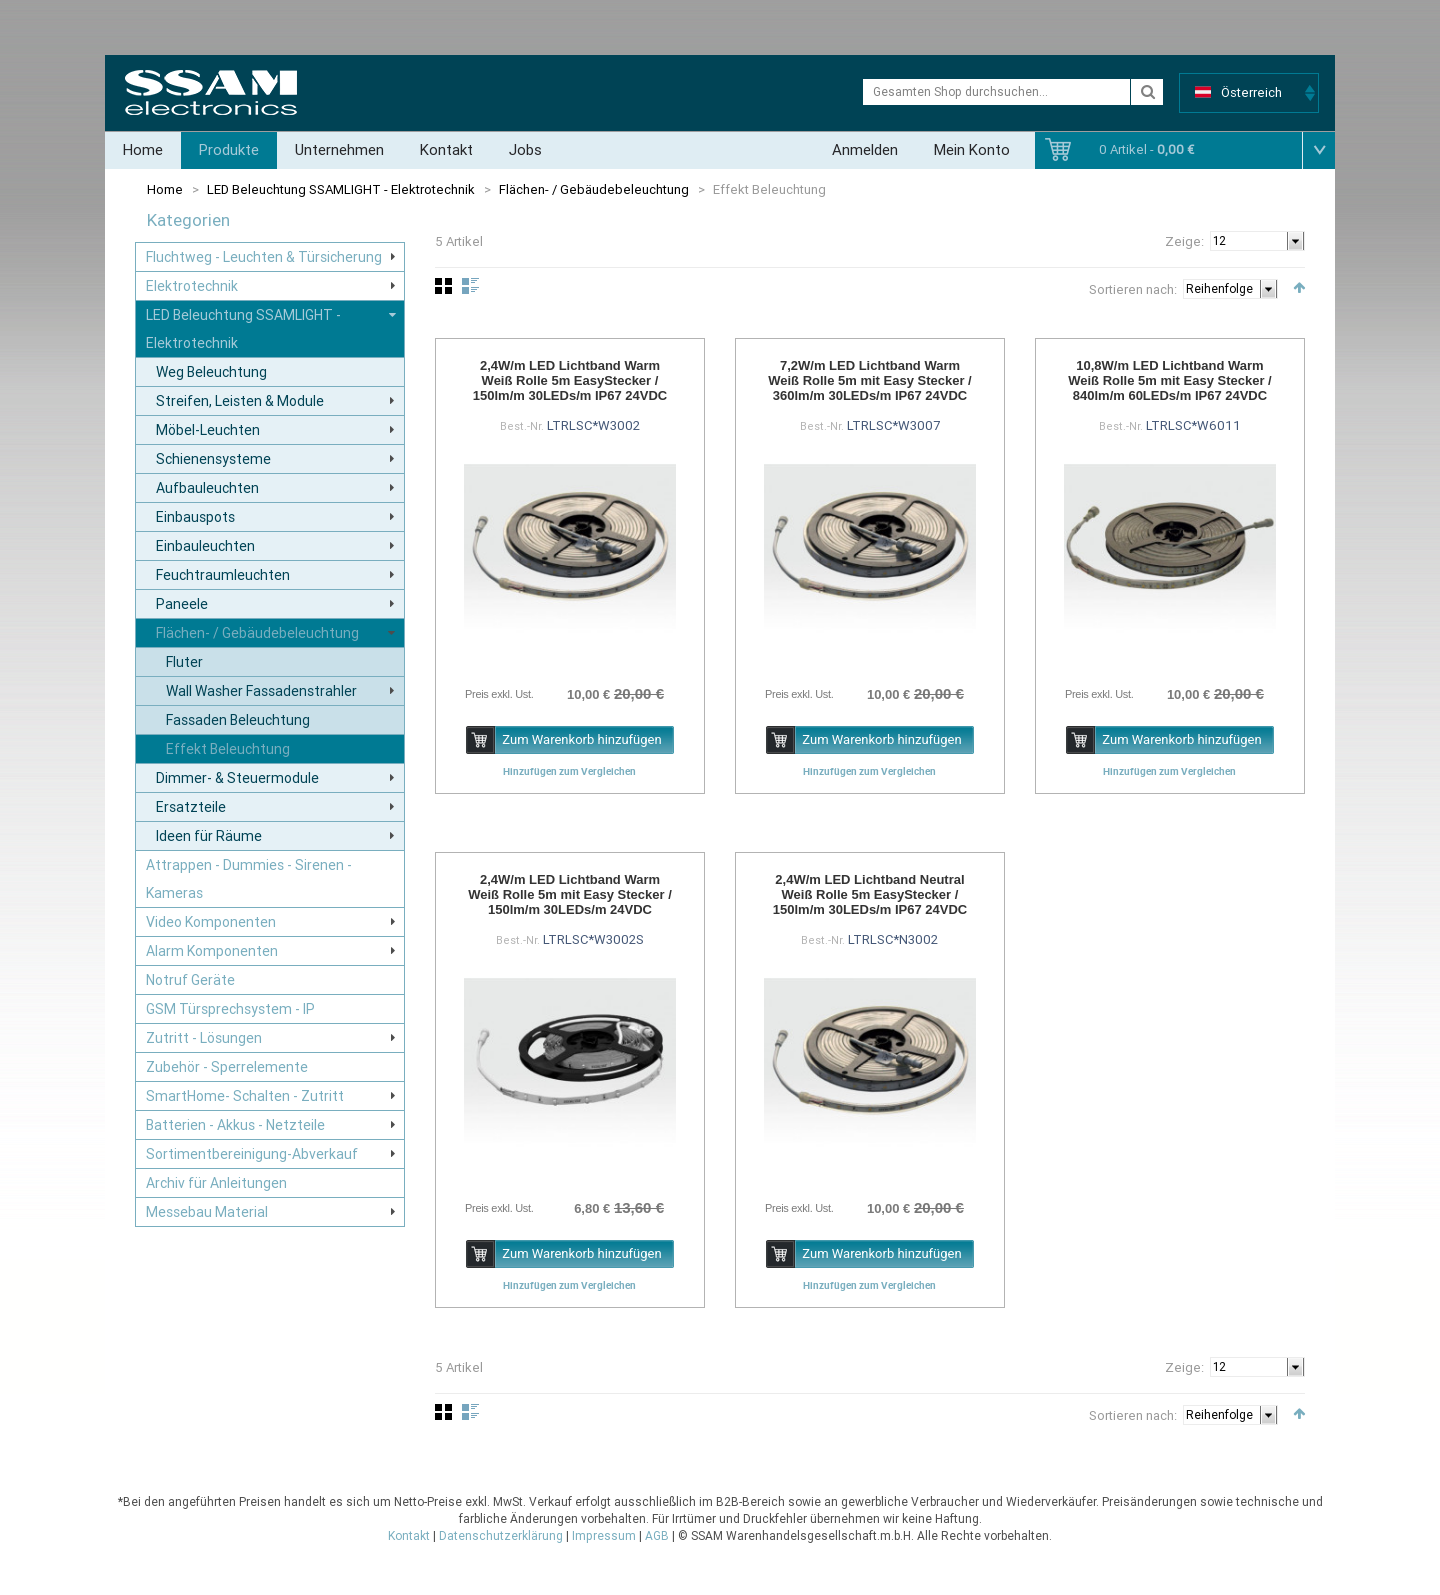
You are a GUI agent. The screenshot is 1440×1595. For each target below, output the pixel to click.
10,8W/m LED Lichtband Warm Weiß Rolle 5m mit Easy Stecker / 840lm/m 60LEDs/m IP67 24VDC (1170, 380)
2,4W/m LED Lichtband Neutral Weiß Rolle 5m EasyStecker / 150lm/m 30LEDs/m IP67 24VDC (870, 894)
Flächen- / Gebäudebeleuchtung (594, 189)
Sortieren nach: (1133, 289)
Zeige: (1184, 241)
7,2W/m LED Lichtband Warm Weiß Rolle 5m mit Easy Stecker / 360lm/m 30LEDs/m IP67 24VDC (870, 380)
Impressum (604, 1536)
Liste (470, 286)
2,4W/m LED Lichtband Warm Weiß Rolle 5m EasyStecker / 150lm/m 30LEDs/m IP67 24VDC (570, 380)
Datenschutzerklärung (501, 1536)
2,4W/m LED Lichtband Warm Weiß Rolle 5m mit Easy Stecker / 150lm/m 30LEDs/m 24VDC (570, 894)
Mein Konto (972, 150)
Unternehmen (339, 150)
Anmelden (865, 150)
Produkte (229, 150)
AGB (657, 1536)
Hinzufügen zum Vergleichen (569, 771)
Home (143, 150)
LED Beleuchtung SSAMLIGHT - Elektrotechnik (341, 189)
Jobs (525, 150)
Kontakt (446, 150)
